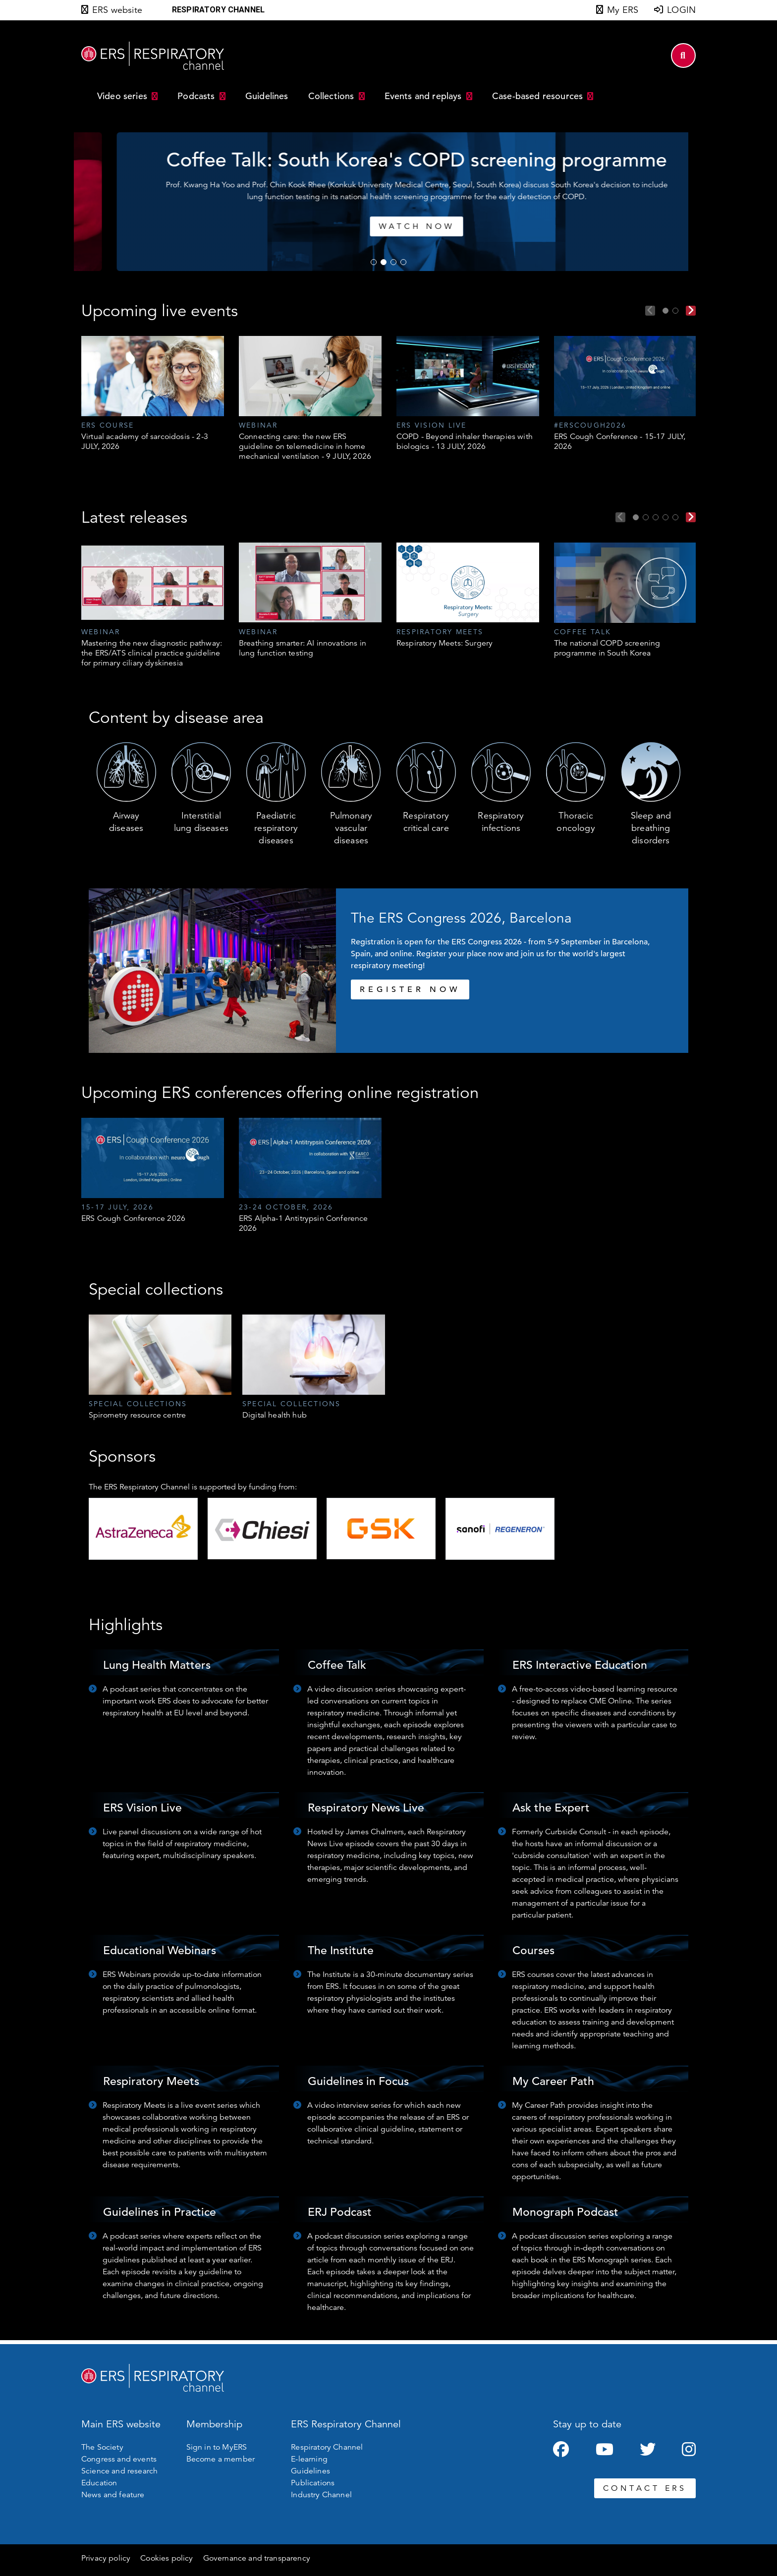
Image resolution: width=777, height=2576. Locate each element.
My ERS (622, 9)
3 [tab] (393, 262)
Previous (650, 311)
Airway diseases (126, 821)
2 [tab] (383, 262)
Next (691, 311)
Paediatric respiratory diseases (276, 828)
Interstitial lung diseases (201, 821)
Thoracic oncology (575, 821)
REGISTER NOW (410, 989)
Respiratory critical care (426, 821)
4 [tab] (403, 262)
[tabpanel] (330, 201)
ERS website (117, 9)
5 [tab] (675, 517)
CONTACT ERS (645, 2488)
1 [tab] (374, 262)
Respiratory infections (501, 821)
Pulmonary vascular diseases (351, 828)
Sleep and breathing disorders (651, 828)
